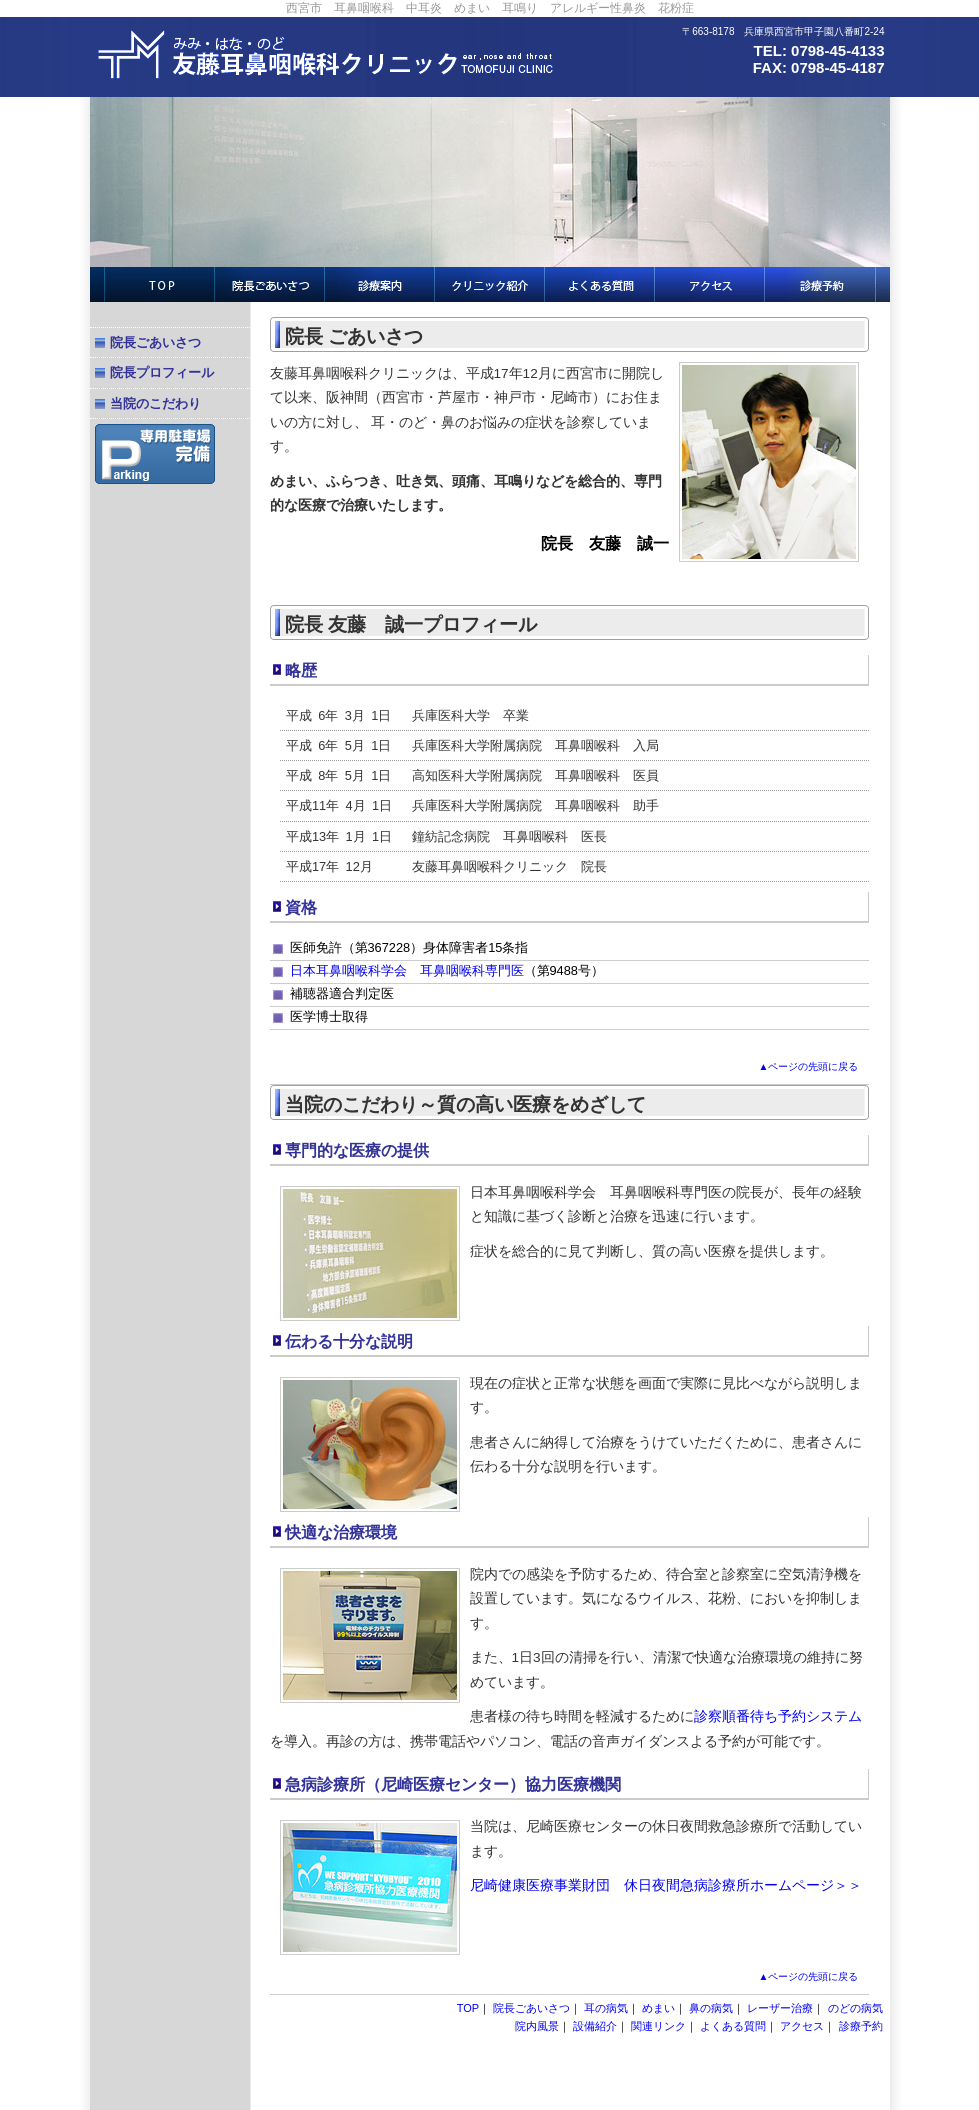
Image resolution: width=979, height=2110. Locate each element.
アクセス (802, 2026)
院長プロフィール (162, 372)
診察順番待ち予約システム (778, 1716)
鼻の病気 (711, 2008)
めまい (658, 2008)
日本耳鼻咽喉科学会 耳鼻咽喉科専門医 (407, 970)
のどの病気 (855, 2008)
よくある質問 (733, 2026)
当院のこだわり (155, 403)
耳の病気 (606, 2008)
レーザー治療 (780, 2008)
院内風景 (537, 2026)
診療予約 (861, 2026)
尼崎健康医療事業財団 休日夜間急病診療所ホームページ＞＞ (666, 1885)
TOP (468, 2008)
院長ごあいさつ (155, 342)
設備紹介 (595, 2026)
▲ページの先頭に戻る (809, 1066)
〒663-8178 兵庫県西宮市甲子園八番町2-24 (783, 31)
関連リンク (658, 2026)
